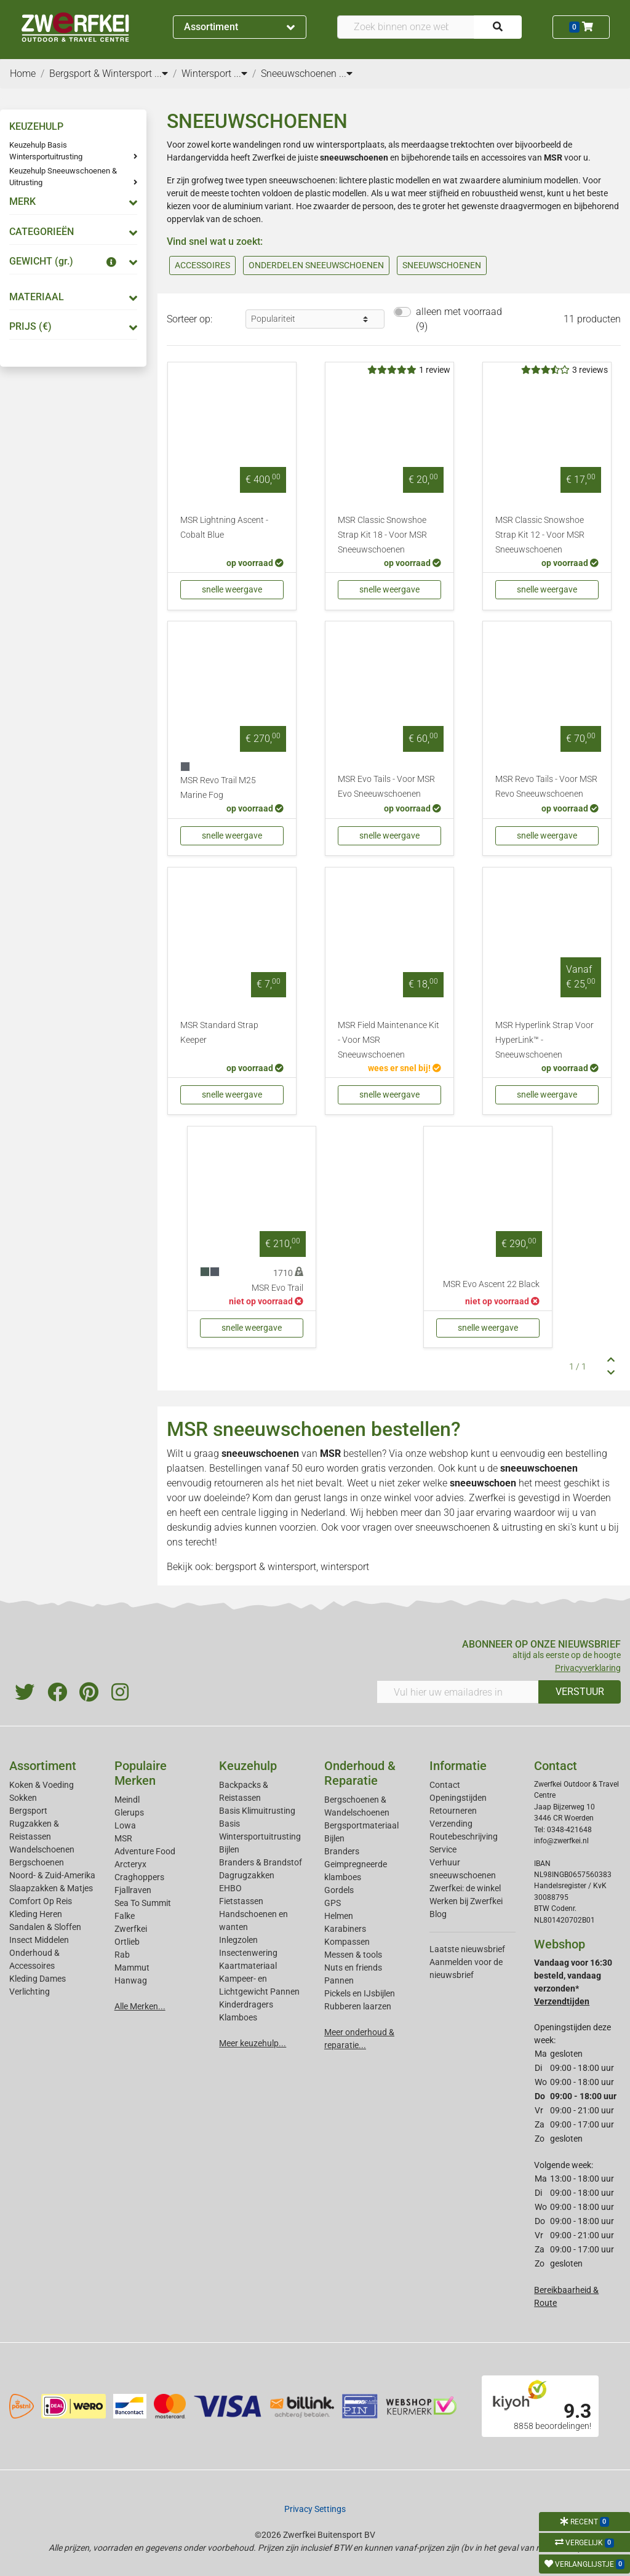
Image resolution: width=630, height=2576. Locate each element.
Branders (341, 1851)
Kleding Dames (37, 1979)
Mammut (132, 1967)
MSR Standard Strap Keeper (219, 1032)
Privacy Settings (315, 2509)
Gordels (339, 1890)
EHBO (230, 1888)
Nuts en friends (353, 1967)
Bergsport (28, 1811)
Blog (438, 1914)
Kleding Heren (35, 1914)
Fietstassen (241, 1901)
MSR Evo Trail (277, 1288)
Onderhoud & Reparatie (360, 1773)
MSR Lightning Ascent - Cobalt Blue (224, 527)
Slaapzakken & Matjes (51, 1888)
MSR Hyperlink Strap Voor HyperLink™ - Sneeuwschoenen (544, 1040)
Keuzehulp (248, 1765)
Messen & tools (353, 1955)
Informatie (458, 1765)
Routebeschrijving (463, 1836)
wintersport (345, 1567)
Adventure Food (144, 1851)
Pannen (339, 1980)
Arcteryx (130, 1864)
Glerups (129, 1812)
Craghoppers (139, 1877)
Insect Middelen (39, 1940)
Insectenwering (248, 1953)
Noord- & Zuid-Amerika (52, 1875)
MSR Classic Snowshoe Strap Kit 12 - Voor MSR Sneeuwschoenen (539, 535)
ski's (567, 1527)
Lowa (125, 1825)
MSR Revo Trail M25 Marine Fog (218, 787)
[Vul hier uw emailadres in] (458, 1692)
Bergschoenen (36, 1862)
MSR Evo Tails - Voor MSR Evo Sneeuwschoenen (386, 786)
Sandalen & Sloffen (45, 1927)
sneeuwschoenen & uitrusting (479, 1527)
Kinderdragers (246, 2004)
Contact (444, 1785)
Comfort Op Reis (40, 1901)
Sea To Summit (142, 1903)
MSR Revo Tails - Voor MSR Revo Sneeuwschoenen (546, 786)
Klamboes (238, 2017)
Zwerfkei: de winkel (465, 1888)
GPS (332, 1903)
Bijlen (229, 1849)
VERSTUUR (580, 1691)
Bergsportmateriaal (361, 1825)
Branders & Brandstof (260, 1862)
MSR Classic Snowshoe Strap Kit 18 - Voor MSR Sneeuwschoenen (382, 535)
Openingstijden (458, 1798)
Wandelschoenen (41, 1849)
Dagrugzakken (246, 1875)
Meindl (127, 1799)
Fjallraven (132, 1890)
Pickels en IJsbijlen (359, 1993)
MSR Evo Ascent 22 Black (491, 1284)
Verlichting (29, 1991)
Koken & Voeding (41, 1785)
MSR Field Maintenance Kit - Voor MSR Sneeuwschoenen (388, 1040)
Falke (124, 1916)
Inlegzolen (238, 1940)
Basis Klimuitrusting (257, 1811)
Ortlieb (127, 1942)
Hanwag (130, 1980)
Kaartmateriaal (248, 1966)
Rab (122, 1955)
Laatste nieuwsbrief (467, 1949)
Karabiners (345, 1929)
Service (443, 1849)
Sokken (23, 1798)
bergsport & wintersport (265, 1567)
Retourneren (453, 1811)
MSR (330, 1453)
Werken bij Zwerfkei (466, 1901)
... (161, 73)
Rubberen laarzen (357, 2006)
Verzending (450, 1823)
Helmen (338, 1916)
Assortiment (239, 26)
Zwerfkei (130, 1929)
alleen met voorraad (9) (459, 319)
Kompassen (347, 1942)
